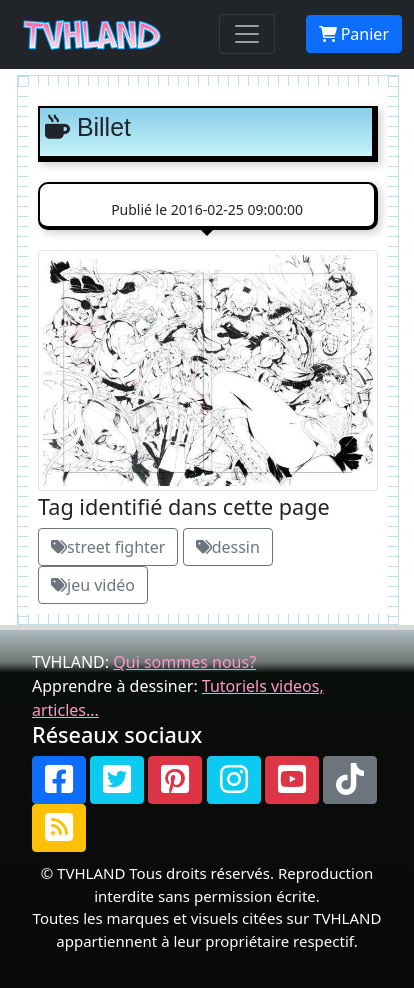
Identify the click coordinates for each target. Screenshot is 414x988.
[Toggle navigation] (247, 34)
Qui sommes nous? (184, 662)
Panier (354, 34)
